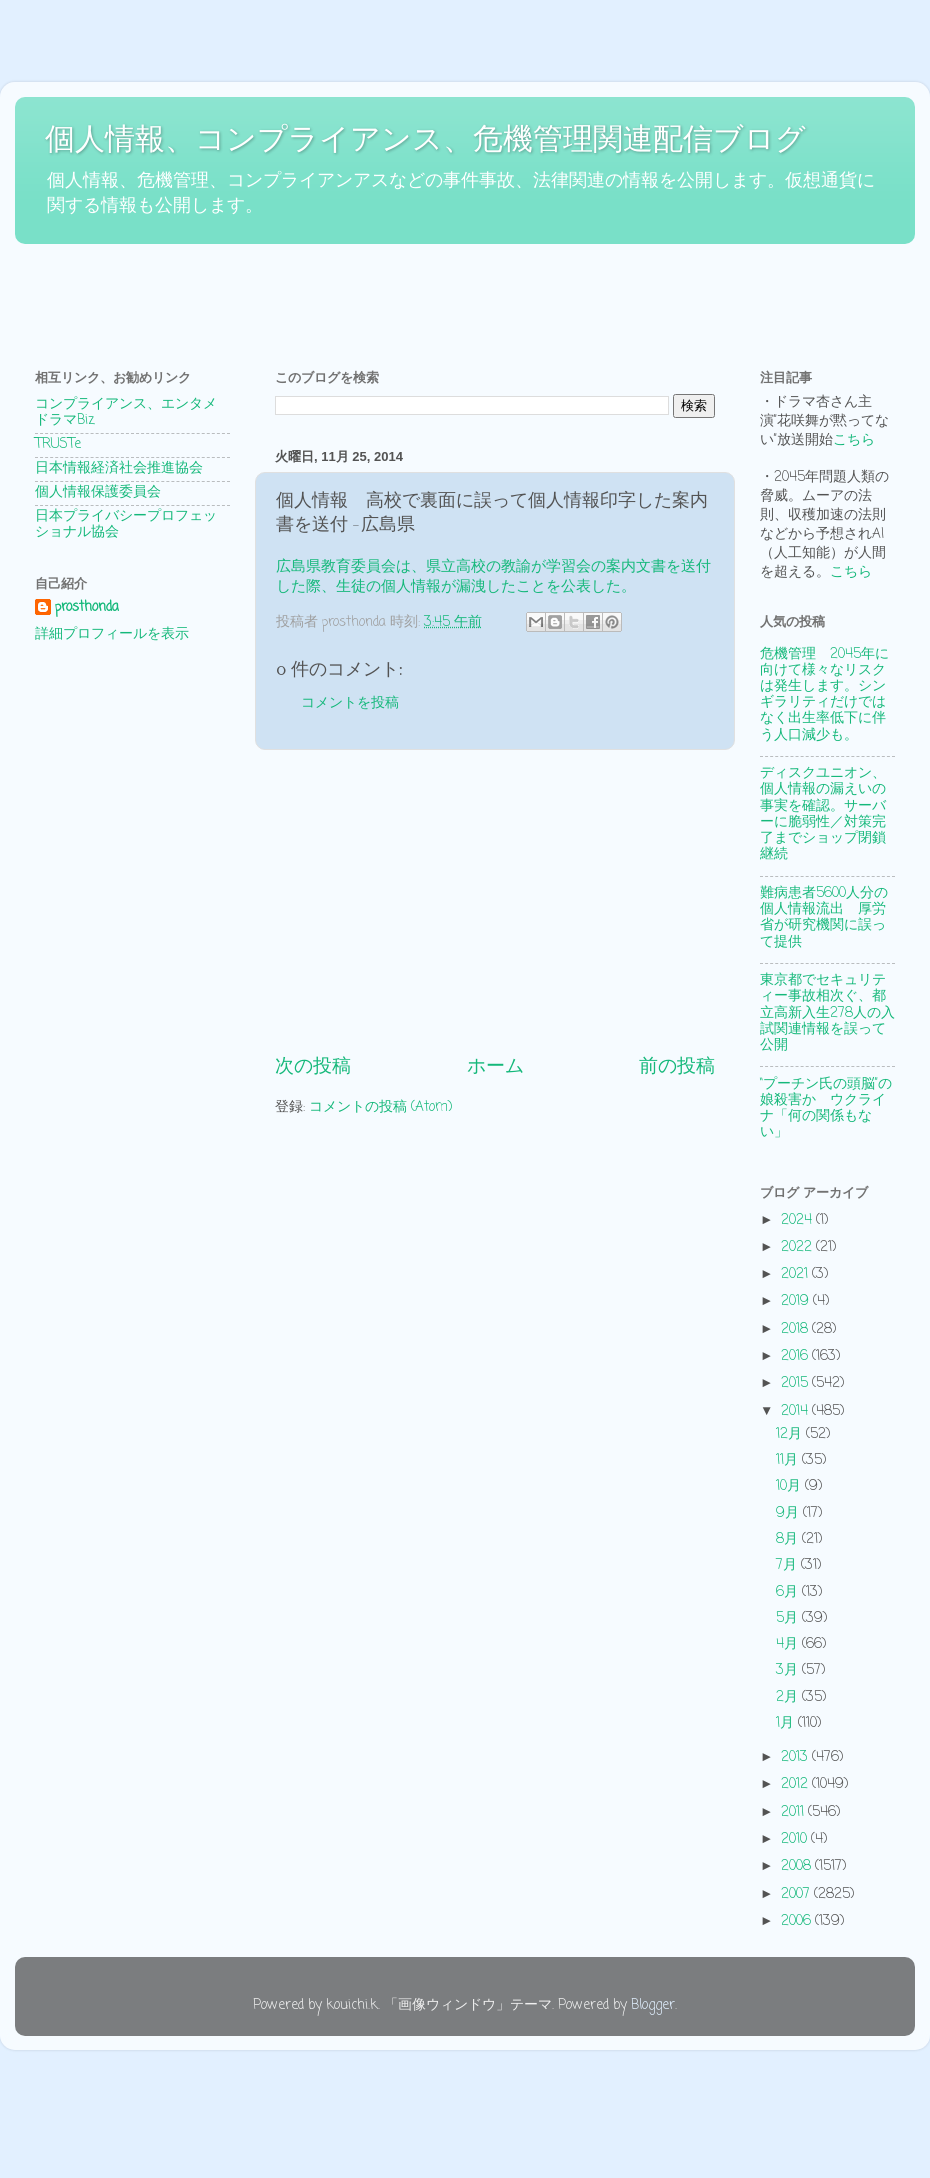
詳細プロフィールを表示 (112, 634)
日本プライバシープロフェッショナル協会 (126, 524)
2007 (797, 1894)
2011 (794, 1812)
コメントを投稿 (350, 703)
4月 (789, 1644)
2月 (789, 1697)
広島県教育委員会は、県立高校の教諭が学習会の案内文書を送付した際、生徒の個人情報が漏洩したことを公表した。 (493, 577)
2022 (798, 1247)
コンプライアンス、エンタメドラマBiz (126, 412)
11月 (789, 1460)
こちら (854, 440)
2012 (796, 1784)
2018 (796, 1329)
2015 (796, 1383)
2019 (797, 1301)
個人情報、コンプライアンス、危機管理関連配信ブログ (425, 138)
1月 (787, 1723)
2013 (796, 1757)
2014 (796, 1411)
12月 (791, 1434)
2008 (798, 1866)
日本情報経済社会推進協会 (119, 468)
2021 (796, 1274)
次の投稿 (313, 1067)
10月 (790, 1486)
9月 (789, 1513)
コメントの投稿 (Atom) (380, 1107)
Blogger (653, 2005)
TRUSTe (58, 444)
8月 (789, 1539)
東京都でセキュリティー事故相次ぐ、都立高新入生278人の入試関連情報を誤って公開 (827, 1013)
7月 (788, 1565)
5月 (789, 1618)
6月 (789, 1592)
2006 (798, 1921)
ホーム (495, 1067)
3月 (789, 1670)
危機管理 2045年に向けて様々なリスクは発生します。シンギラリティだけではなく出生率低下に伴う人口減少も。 (824, 695)
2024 (798, 1220)
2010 (796, 1839)
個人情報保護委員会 (98, 492)
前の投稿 (677, 1067)
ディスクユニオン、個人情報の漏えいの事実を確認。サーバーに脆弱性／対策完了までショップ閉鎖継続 (823, 814)
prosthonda (87, 608)
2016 (796, 1356)
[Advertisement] (379, 296)
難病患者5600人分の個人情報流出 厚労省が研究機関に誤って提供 (824, 918)
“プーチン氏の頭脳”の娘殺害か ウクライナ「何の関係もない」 (826, 1109)
